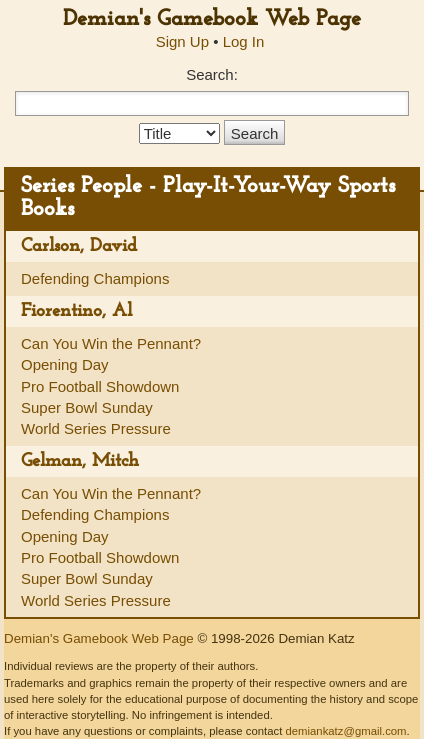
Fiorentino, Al (76, 311)
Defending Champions (95, 278)
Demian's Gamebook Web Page (212, 19)
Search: (212, 74)
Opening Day (65, 364)
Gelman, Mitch (80, 461)
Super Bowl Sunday (87, 407)
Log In (244, 41)
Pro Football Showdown (100, 386)
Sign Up (182, 41)
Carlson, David (79, 246)
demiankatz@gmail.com (345, 731)
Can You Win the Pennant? (111, 343)
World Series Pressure (96, 428)
